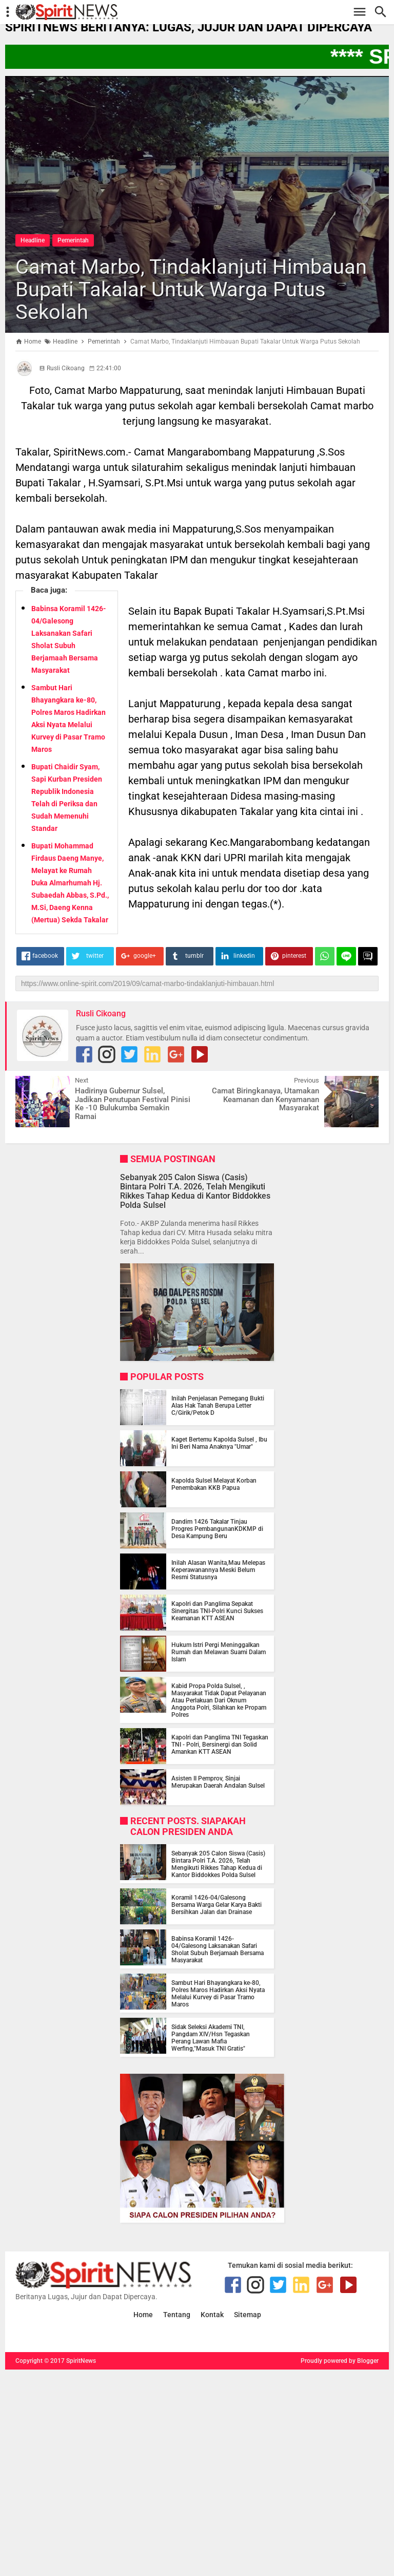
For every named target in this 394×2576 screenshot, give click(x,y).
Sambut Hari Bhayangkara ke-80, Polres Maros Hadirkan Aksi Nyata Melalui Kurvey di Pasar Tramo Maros (218, 1993)
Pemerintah (73, 240)
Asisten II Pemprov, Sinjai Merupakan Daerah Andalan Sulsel (218, 1782)
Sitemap (247, 2315)
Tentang (176, 2315)
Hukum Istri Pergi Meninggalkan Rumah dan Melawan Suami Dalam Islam (218, 1652)
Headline (33, 240)
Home (143, 2315)
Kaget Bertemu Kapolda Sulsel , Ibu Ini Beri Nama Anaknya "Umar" (219, 1443)
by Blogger (364, 2360)
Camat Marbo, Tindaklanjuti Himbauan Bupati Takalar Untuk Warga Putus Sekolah (191, 289)
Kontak (212, 2315)
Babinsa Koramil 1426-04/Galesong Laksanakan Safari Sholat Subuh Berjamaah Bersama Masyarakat (217, 1949)
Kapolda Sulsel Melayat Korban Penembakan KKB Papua (214, 1484)
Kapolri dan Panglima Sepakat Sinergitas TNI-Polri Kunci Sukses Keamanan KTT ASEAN (217, 1611)
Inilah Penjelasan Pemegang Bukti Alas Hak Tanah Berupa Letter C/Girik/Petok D (217, 1405)
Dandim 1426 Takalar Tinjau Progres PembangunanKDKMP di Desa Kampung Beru (217, 1529)
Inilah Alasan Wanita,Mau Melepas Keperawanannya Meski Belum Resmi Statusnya (218, 1570)
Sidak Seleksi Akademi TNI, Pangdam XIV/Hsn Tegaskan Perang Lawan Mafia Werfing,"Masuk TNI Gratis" (210, 2037)
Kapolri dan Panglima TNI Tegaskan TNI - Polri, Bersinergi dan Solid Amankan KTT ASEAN (219, 1744)
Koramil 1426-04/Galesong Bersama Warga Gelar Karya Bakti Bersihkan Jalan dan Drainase (216, 1905)
